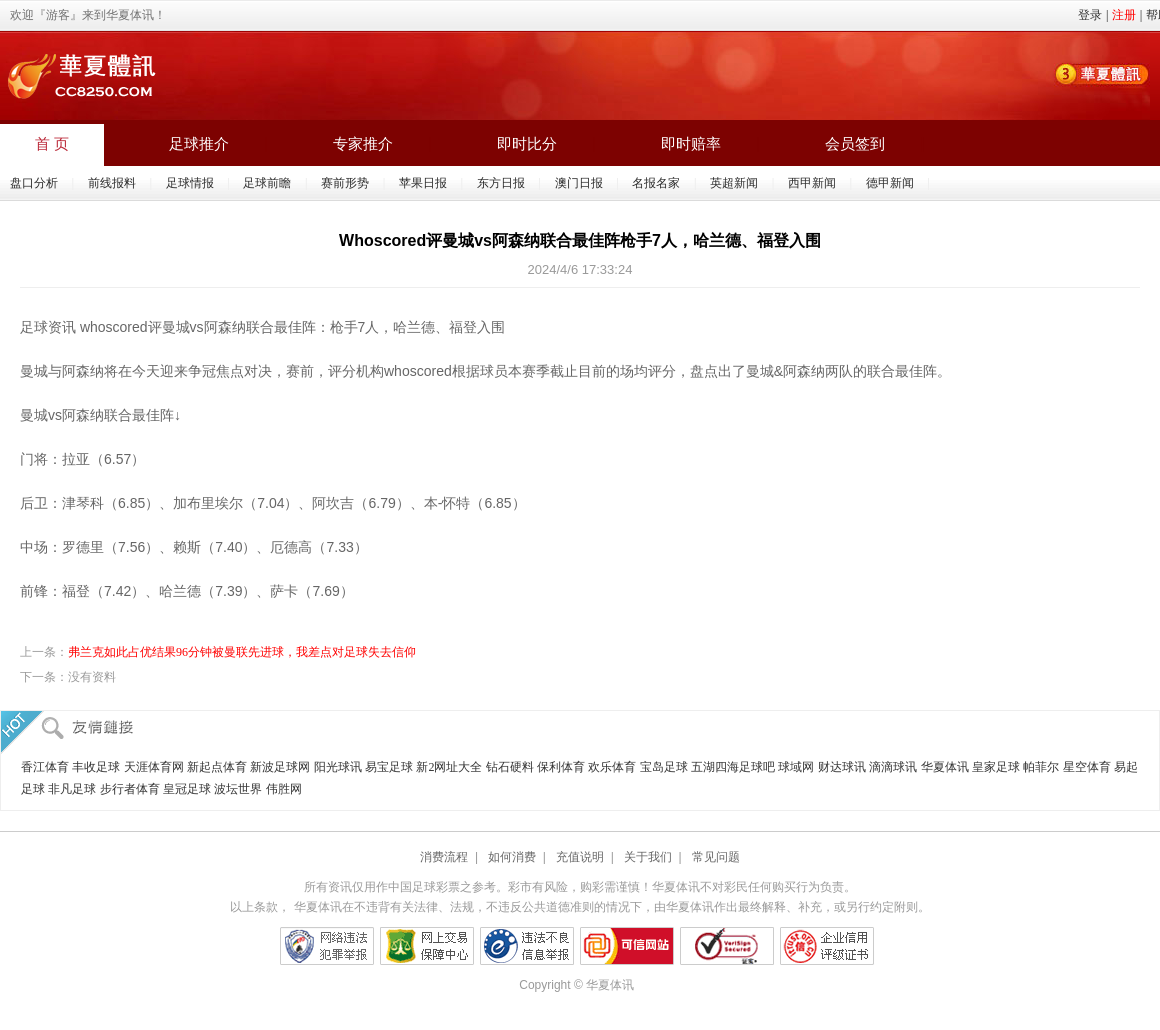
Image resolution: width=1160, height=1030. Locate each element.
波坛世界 (238, 789)
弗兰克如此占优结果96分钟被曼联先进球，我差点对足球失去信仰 (242, 652)
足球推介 (199, 144)
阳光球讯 (338, 767)
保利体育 (561, 767)
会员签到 (855, 144)
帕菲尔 (1041, 767)
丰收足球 (96, 767)
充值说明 (580, 857)
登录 (1090, 15)
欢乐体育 (612, 767)
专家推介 (363, 144)
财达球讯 (842, 767)
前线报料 (112, 183)
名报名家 (656, 183)
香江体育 (45, 767)
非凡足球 (72, 789)
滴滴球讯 (893, 767)
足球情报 (190, 183)
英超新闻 (734, 183)
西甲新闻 (812, 183)
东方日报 (501, 183)
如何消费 (512, 857)
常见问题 (716, 857)
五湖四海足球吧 (733, 767)
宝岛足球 (664, 767)
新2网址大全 (449, 767)
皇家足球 (996, 767)
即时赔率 (691, 144)
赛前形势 (345, 183)
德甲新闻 (890, 183)
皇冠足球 (187, 789)
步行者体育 (130, 789)
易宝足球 (389, 767)
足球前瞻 (267, 183)
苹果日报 (423, 183)
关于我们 (648, 857)
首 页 (52, 144)
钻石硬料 (510, 767)
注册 (1124, 15)
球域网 (796, 767)
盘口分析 (34, 183)
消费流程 (444, 857)
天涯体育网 (154, 767)
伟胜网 (284, 789)
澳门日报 (579, 183)
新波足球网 (280, 767)
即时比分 (527, 144)
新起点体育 (217, 767)
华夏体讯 (945, 767)
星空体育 (1087, 767)
